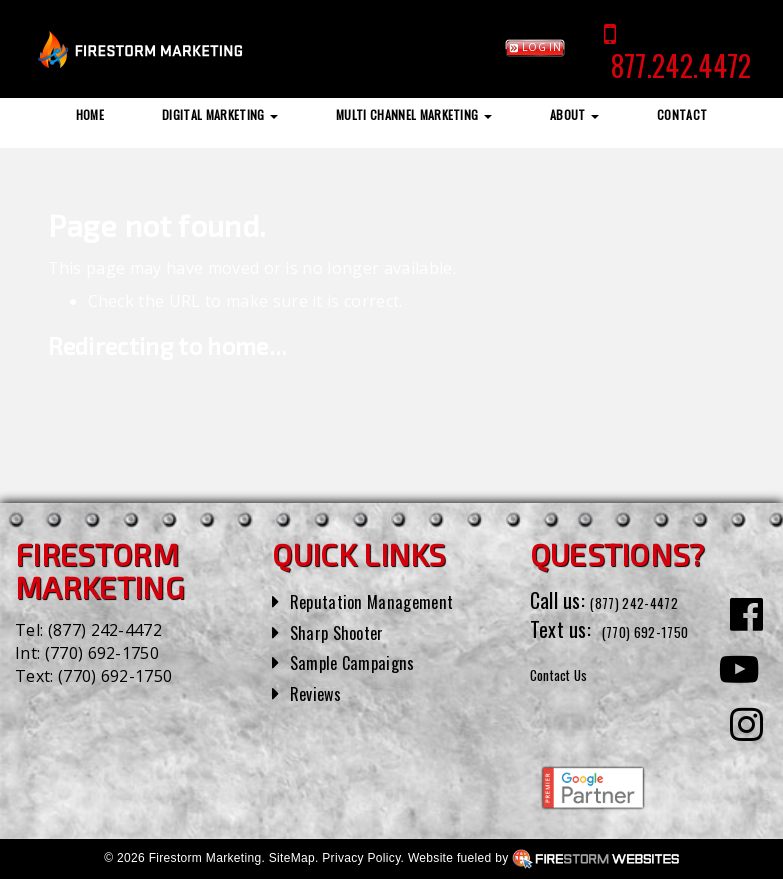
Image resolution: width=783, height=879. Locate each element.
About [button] (574, 114)
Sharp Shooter (346, 631)
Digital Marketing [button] (220, 114)
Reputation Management (386, 600)
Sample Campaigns (363, 661)
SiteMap (292, 858)
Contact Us (573, 701)
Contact (682, 114)
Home (90, 114)
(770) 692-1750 (102, 653)
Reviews (321, 692)
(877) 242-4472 (105, 630)
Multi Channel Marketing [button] (414, 114)
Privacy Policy (361, 858)
